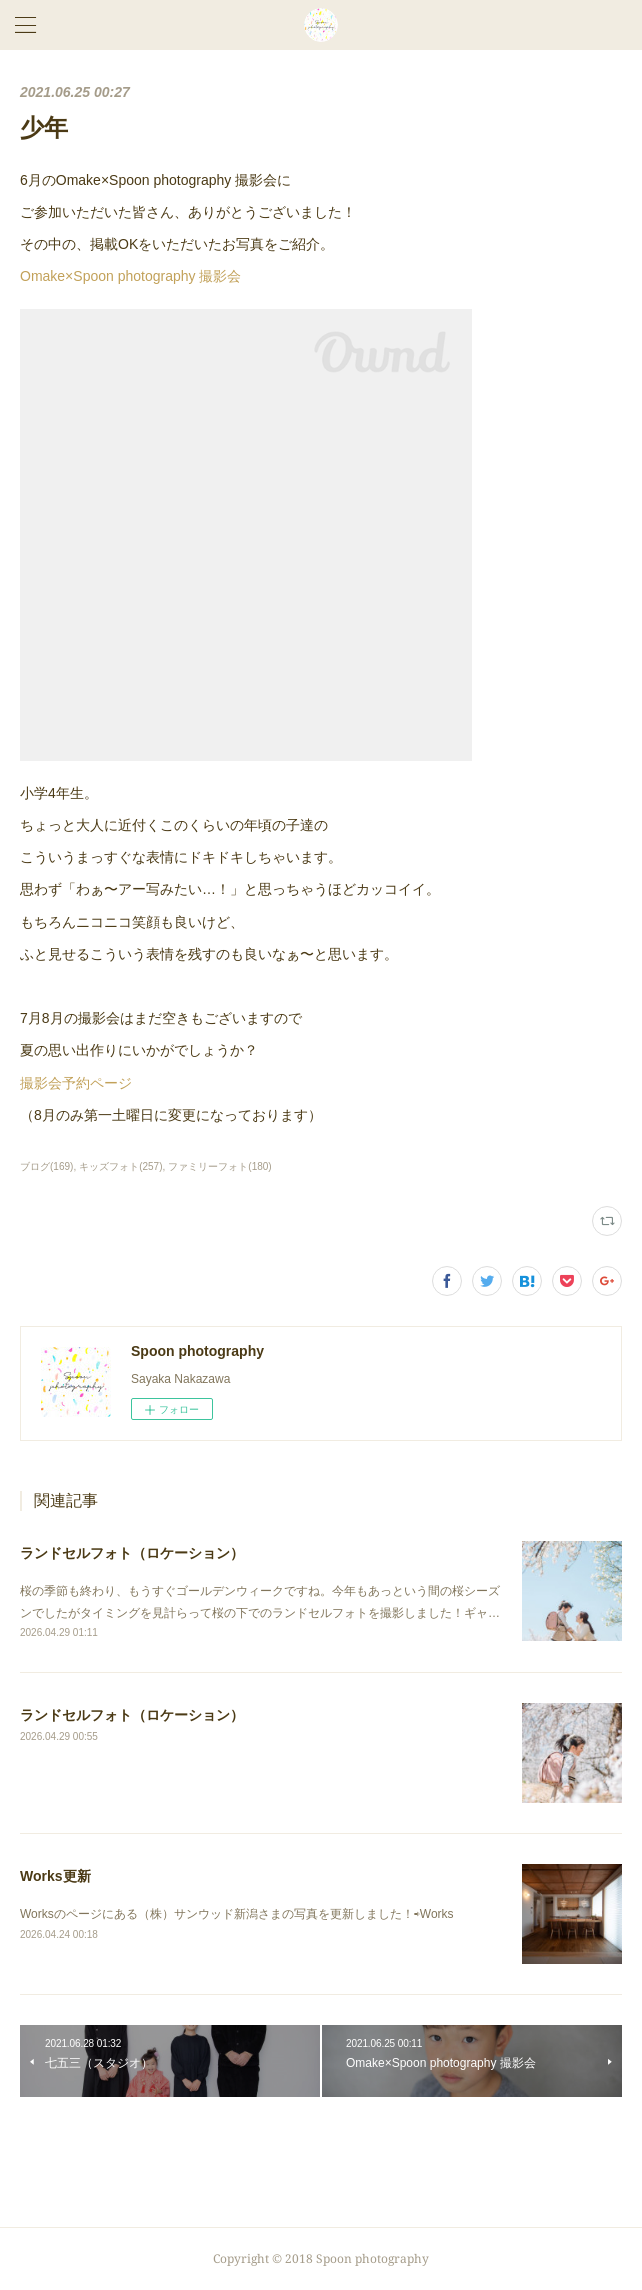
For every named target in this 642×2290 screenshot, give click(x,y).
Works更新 (55, 1876)
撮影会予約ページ (76, 1083)
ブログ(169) (46, 1166)
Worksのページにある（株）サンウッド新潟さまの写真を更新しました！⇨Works (237, 1914)
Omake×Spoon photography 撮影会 (130, 276)
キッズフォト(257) (120, 1166)
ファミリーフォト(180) (219, 1166)
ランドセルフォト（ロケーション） (132, 1553)
